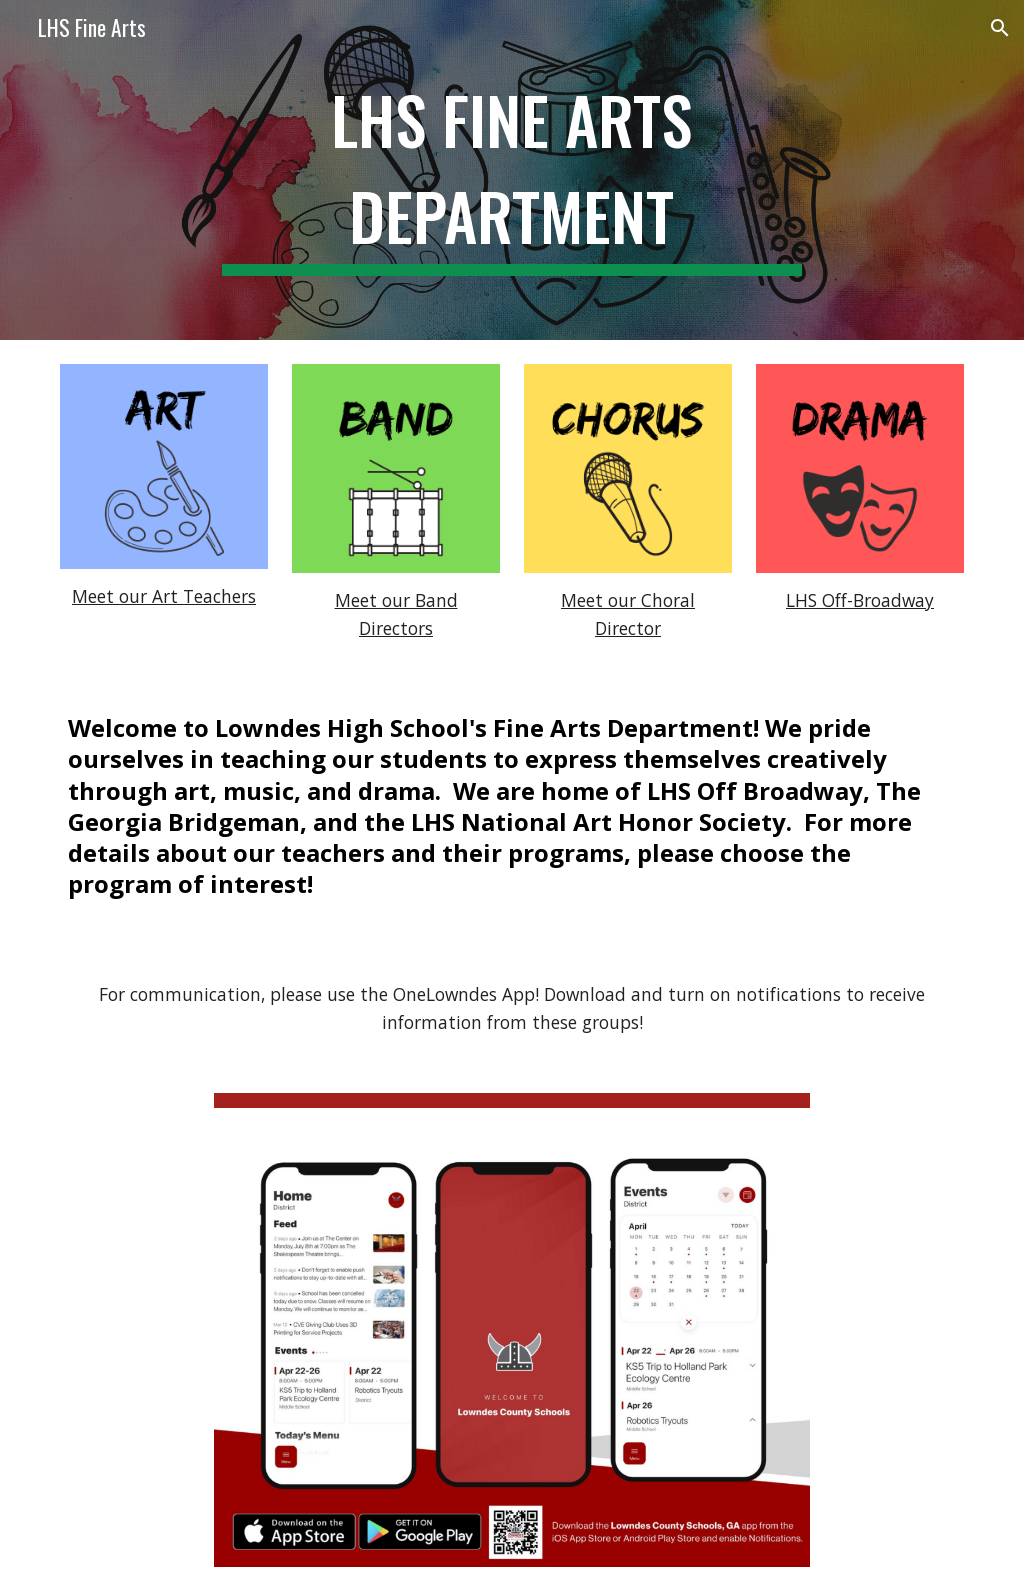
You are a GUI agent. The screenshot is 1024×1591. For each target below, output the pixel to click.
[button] (1000, 28)
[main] (511, 170)
